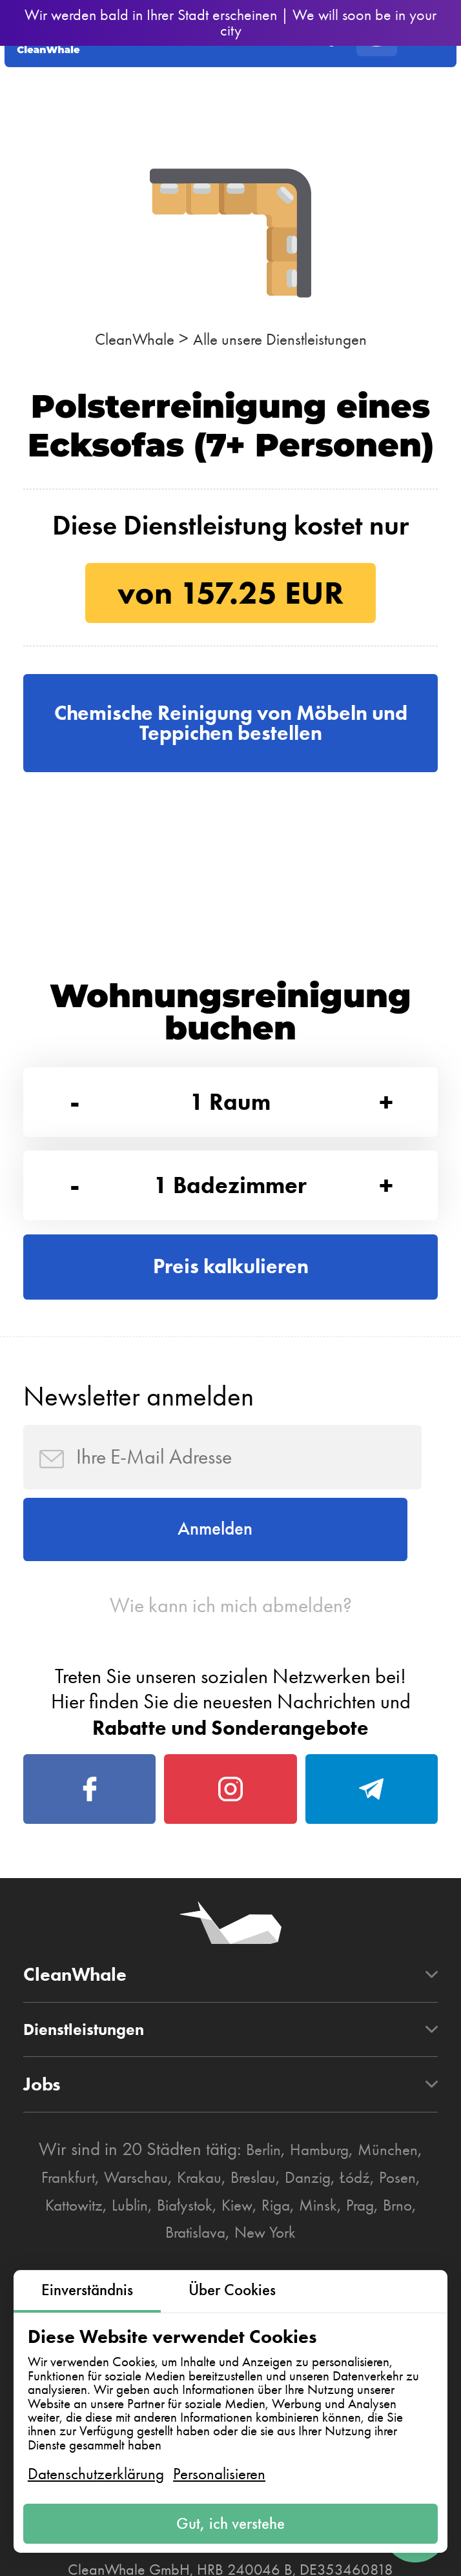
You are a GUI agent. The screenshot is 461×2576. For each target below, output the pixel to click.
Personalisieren (219, 2468)
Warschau (151, 2258)
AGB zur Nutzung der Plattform (142, 2552)
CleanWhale (120, 338)
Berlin (253, 2231)
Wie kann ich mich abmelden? (231, 1664)
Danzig (346, 2258)
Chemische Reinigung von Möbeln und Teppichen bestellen (231, 729)
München (396, 2231)
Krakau (223, 2258)
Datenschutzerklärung (96, 2468)
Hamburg (317, 2231)
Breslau (284, 2258)
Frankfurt (73, 2258)
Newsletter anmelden (138, 1434)
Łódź (399, 2258)
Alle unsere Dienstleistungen (286, 338)
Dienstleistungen (93, 2110)
